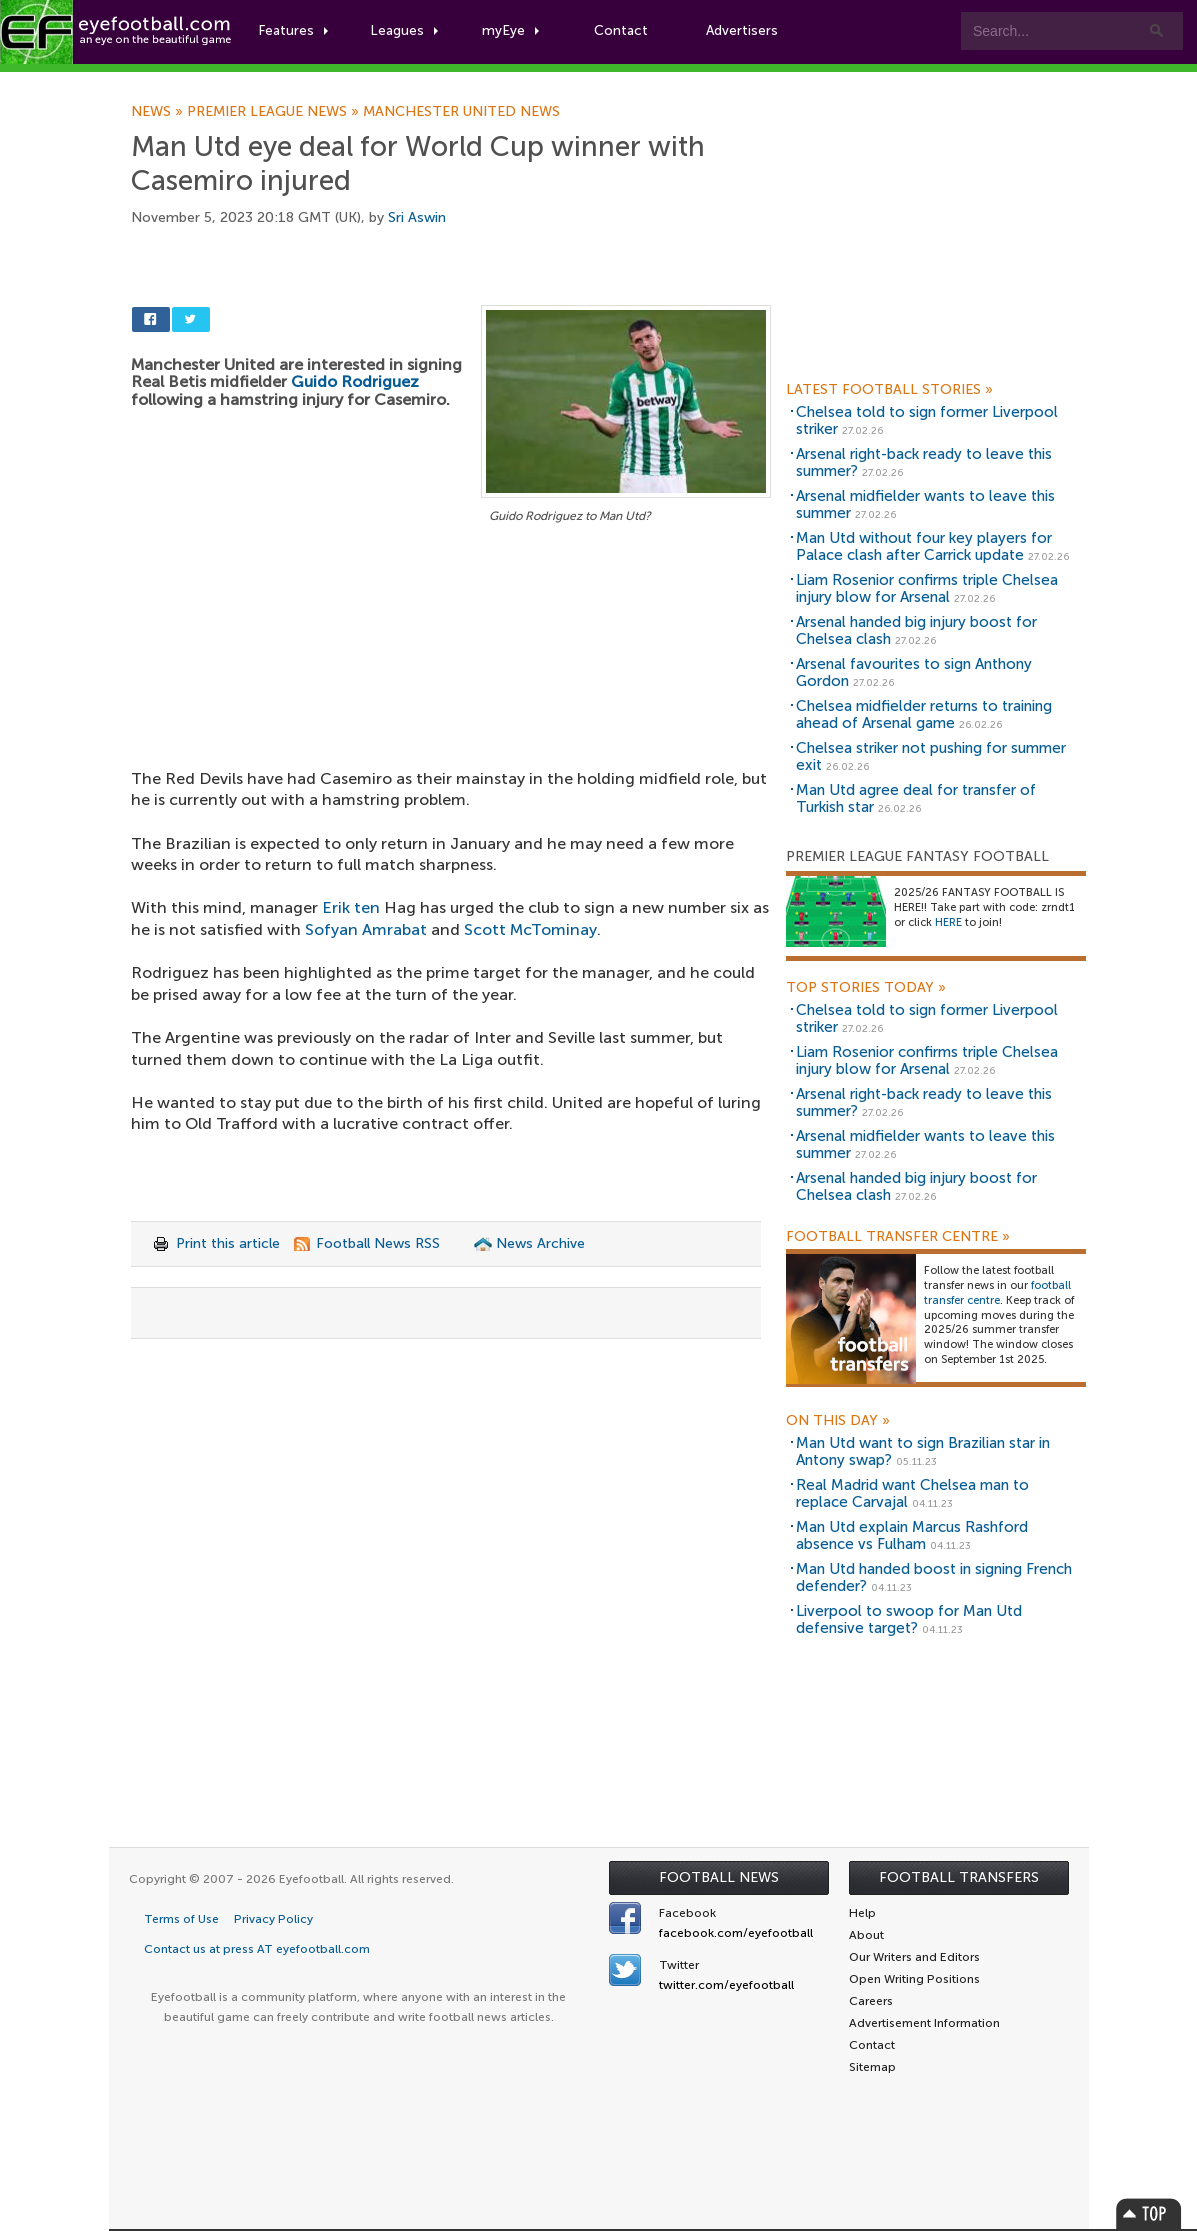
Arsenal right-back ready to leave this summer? (924, 462)
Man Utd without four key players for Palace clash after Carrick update (924, 546)
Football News (719, 1877)
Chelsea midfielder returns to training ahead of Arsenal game (924, 714)
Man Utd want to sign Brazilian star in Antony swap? (923, 1451)
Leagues (407, 31)
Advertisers (745, 31)
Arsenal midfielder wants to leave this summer (925, 504)
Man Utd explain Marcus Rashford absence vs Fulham (912, 1535)
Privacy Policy (273, 1919)
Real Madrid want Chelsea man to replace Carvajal (912, 1493)
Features (297, 31)
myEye (513, 31)
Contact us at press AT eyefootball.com (257, 1949)
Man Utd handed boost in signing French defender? (934, 1577)
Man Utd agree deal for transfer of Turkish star (916, 798)
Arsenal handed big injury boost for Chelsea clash (916, 630)
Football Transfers (959, 1877)
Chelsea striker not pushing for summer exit (931, 756)
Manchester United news (461, 112)
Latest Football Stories (889, 390)
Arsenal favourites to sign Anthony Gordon (914, 672)
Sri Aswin (417, 217)
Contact (624, 31)
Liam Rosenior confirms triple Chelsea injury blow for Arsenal (927, 588)
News (159, 112)
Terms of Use (181, 1919)
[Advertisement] (451, 676)
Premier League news (275, 112)
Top (1149, 2213)
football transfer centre (997, 1293)
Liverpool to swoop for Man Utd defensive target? (909, 1619)
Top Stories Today (866, 988)
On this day (838, 1421)
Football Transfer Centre (898, 1237)
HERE (948, 922)
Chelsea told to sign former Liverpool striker (927, 420)
